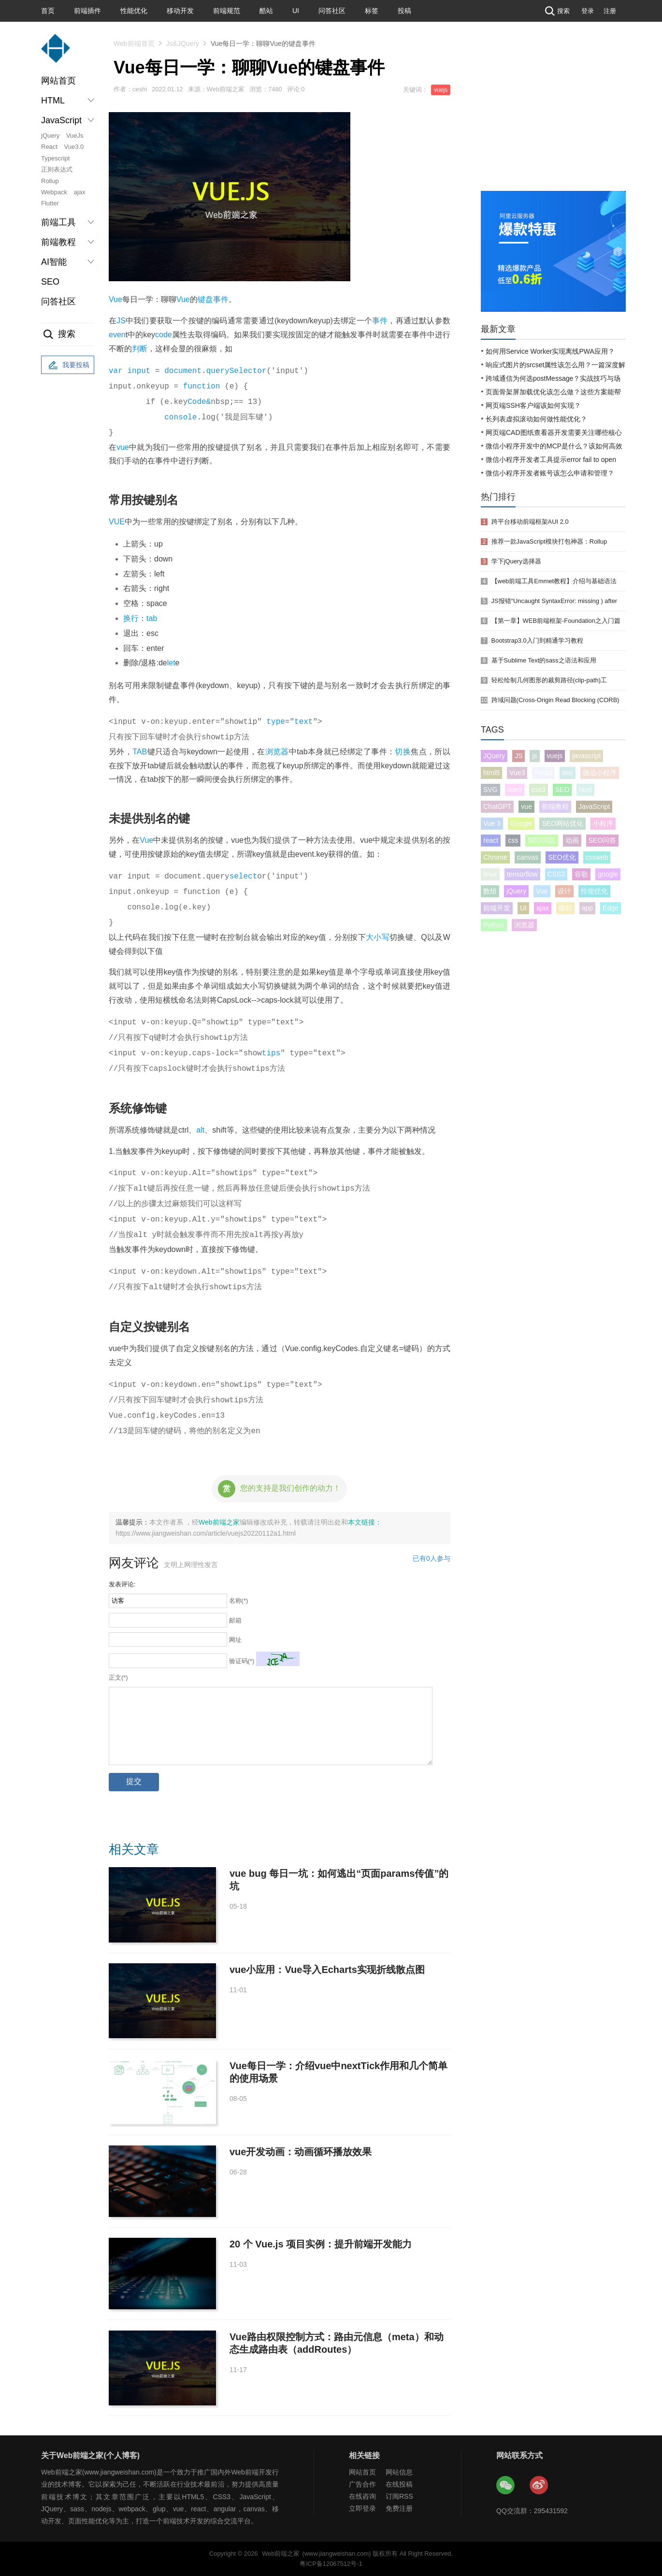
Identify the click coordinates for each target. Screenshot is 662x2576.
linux (490, 874)
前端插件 (87, 10)
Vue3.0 (74, 146)
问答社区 (331, 10)
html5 (491, 773)
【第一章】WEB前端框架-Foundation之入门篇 (555, 620)
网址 (235, 1639)
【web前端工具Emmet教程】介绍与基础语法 (554, 581)
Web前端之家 (219, 1522)
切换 (403, 752)
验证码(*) (242, 1661)
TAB (139, 752)
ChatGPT (497, 806)
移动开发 (180, 10)
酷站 (266, 10)
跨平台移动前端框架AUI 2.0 (530, 521)
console (180, 417)
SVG (490, 789)
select (244, 876)
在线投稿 (399, 2484)
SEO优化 (562, 857)
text (303, 722)
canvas (527, 857)
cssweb (597, 857)
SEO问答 (603, 840)
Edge (611, 908)
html (585, 789)
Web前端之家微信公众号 (506, 2485)
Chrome (495, 857)
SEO (50, 282)
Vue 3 (492, 823)
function (201, 386)
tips (271, 1053)
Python (493, 925)
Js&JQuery (182, 43)
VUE (117, 522)
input (138, 371)
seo (567, 773)
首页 (48, 10)
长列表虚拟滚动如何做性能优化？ (536, 419)
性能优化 (133, 10)
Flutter (50, 203)
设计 (564, 891)
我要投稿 (67, 365)
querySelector (236, 371)
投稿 (404, 10)
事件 (380, 321)
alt (200, 1130)
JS (121, 321)
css (513, 840)
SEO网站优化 (562, 823)
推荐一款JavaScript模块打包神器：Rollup (549, 541)
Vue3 (517, 773)
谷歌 (581, 874)
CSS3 (556, 874)
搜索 (556, 10)
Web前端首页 (134, 43)
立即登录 (362, 2508)
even (117, 335)
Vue (115, 299)
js (534, 756)
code (163, 335)
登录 (587, 10)
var (116, 371)
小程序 (603, 823)
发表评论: (122, 1584)
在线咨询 (362, 2496)
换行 (131, 618)
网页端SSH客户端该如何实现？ (533, 405)
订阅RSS (399, 2496)
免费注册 (399, 2508)
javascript (586, 756)
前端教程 (555, 806)
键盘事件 (213, 299)
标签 (371, 10)
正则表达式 (56, 169)
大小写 (377, 937)
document (182, 371)
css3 (539, 789)
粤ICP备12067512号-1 (331, 2563)
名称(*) (238, 1600)
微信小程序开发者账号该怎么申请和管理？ (550, 473)
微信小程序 (600, 773)
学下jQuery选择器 (516, 561)
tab (151, 618)
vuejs (440, 89)
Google (521, 823)
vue (122, 447)
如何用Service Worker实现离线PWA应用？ (550, 351)
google (608, 874)
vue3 (514, 789)
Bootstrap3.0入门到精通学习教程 (537, 640)
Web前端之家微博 (539, 2485)
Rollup (50, 181)
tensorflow (522, 874)
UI (295, 10)
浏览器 (277, 752)
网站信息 (399, 2472)
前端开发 (496, 908)
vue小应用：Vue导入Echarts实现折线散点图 (327, 1969)
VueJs (75, 135)
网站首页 (58, 81)
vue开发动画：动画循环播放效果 (301, 2151)
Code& (199, 402)
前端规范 (226, 10)
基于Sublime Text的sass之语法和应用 (543, 660)
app (587, 908)
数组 (490, 891)
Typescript (55, 158)
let (171, 663)
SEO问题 (542, 840)
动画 (572, 840)
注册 (610, 10)
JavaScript (594, 806)
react (490, 840)
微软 (565, 908)
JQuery (494, 756)
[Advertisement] (553, 118)
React (49, 146)
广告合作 (362, 2484)
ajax (80, 192)
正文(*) (118, 1677)
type (275, 722)
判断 (139, 349)
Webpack (54, 192)
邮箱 (235, 1620)
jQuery (50, 135)
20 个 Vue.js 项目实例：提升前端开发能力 (321, 2244)
